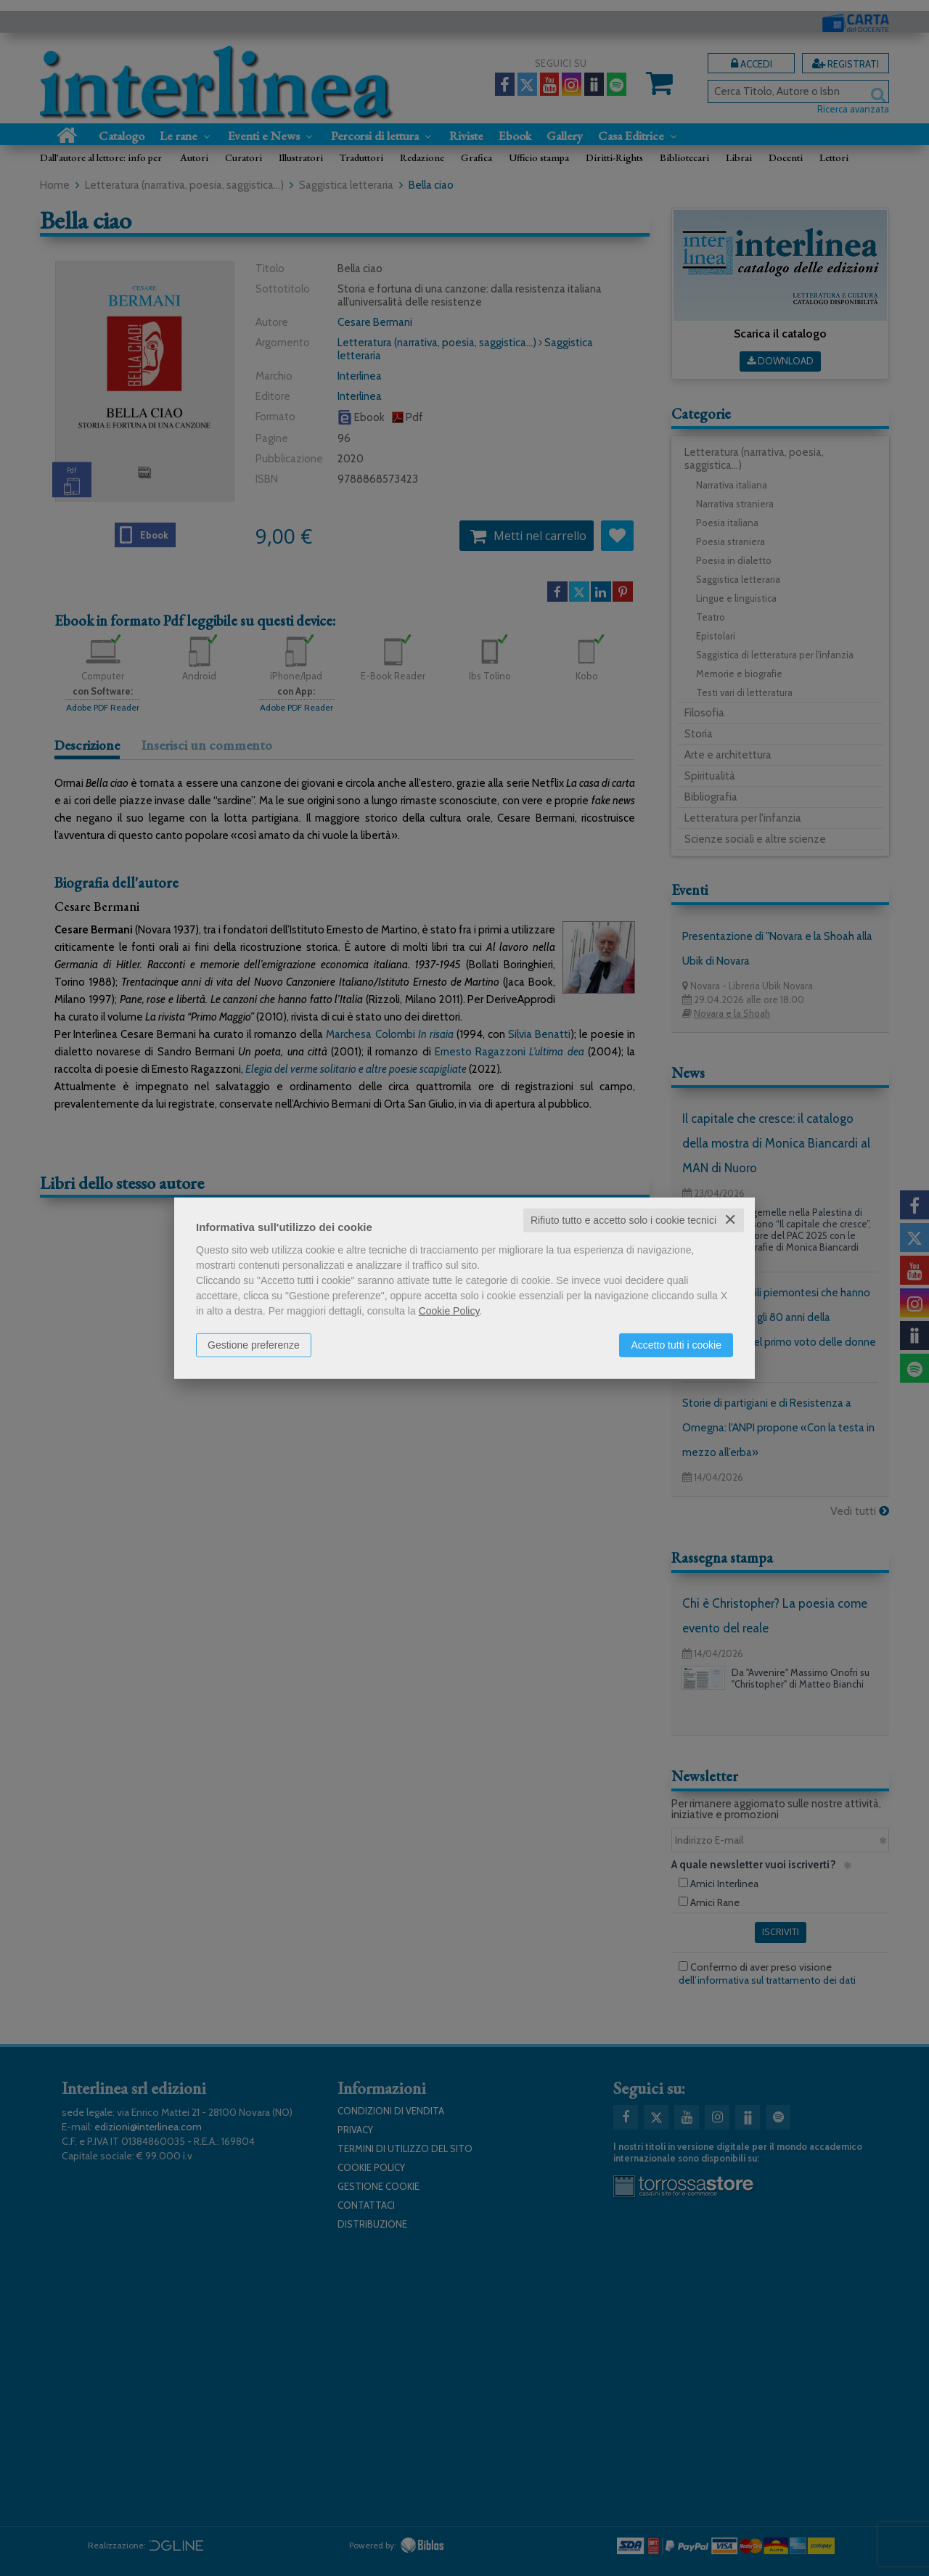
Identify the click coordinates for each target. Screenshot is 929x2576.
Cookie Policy (449, 1311)
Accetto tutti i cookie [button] (676, 1345)
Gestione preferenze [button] (254, 1345)
